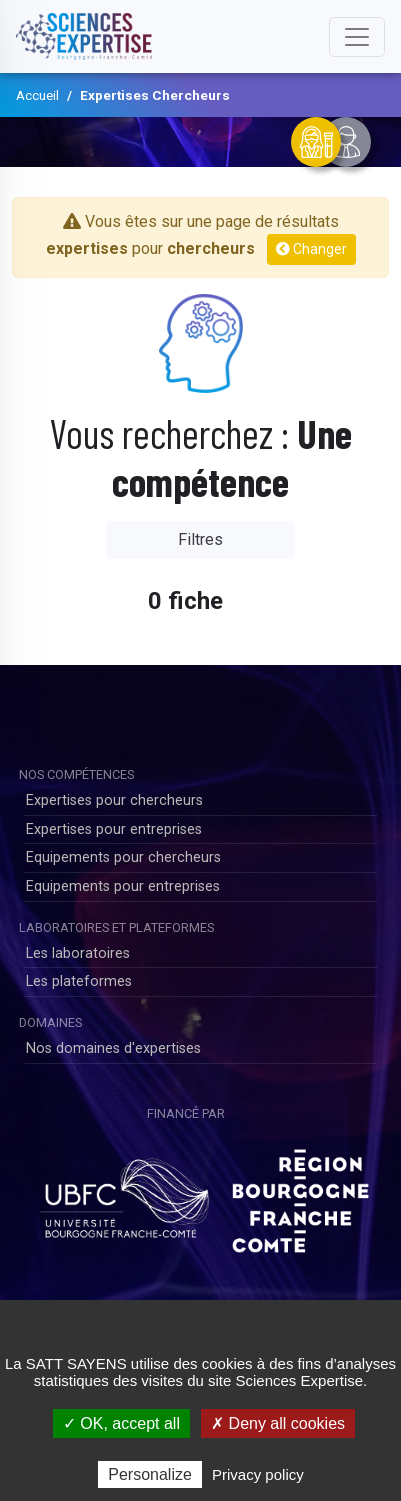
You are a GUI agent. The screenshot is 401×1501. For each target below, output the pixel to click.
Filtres (200, 539)
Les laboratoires (78, 953)
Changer (311, 249)
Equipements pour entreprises (123, 886)
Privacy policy (258, 1474)
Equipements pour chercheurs (123, 857)
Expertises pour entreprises (114, 829)
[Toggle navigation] (357, 37)
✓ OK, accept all (121, 1423)
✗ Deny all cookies (278, 1423)
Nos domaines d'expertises (113, 1048)
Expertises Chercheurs (155, 95)
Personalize (150, 1474)
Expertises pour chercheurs (114, 800)
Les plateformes (79, 981)
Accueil (37, 95)
